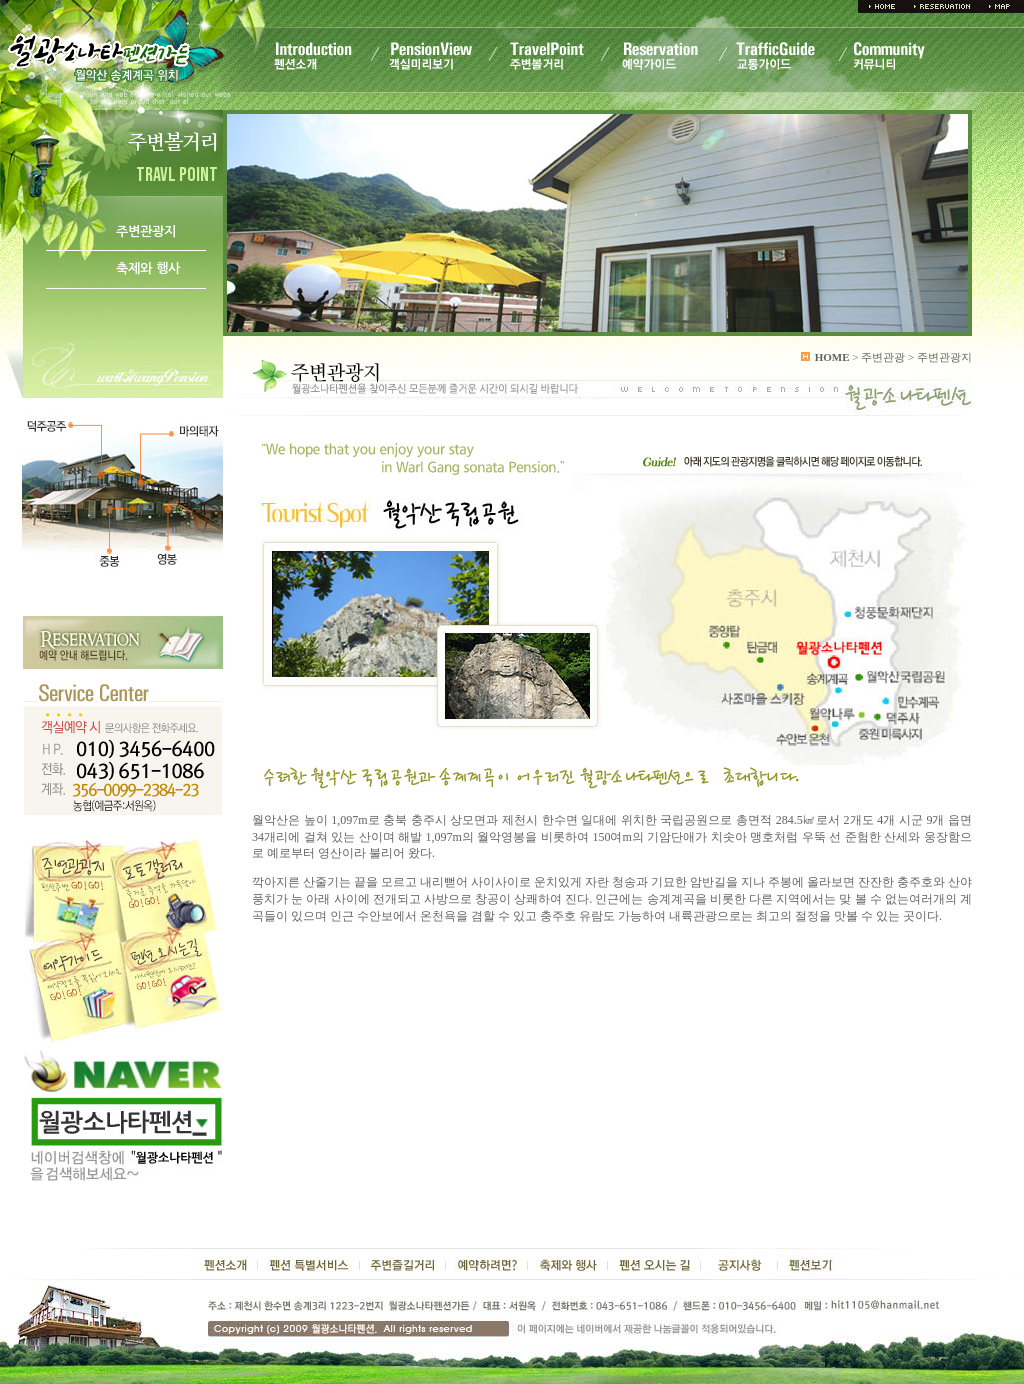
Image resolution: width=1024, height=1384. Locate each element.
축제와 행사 (148, 268)
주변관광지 (146, 231)
